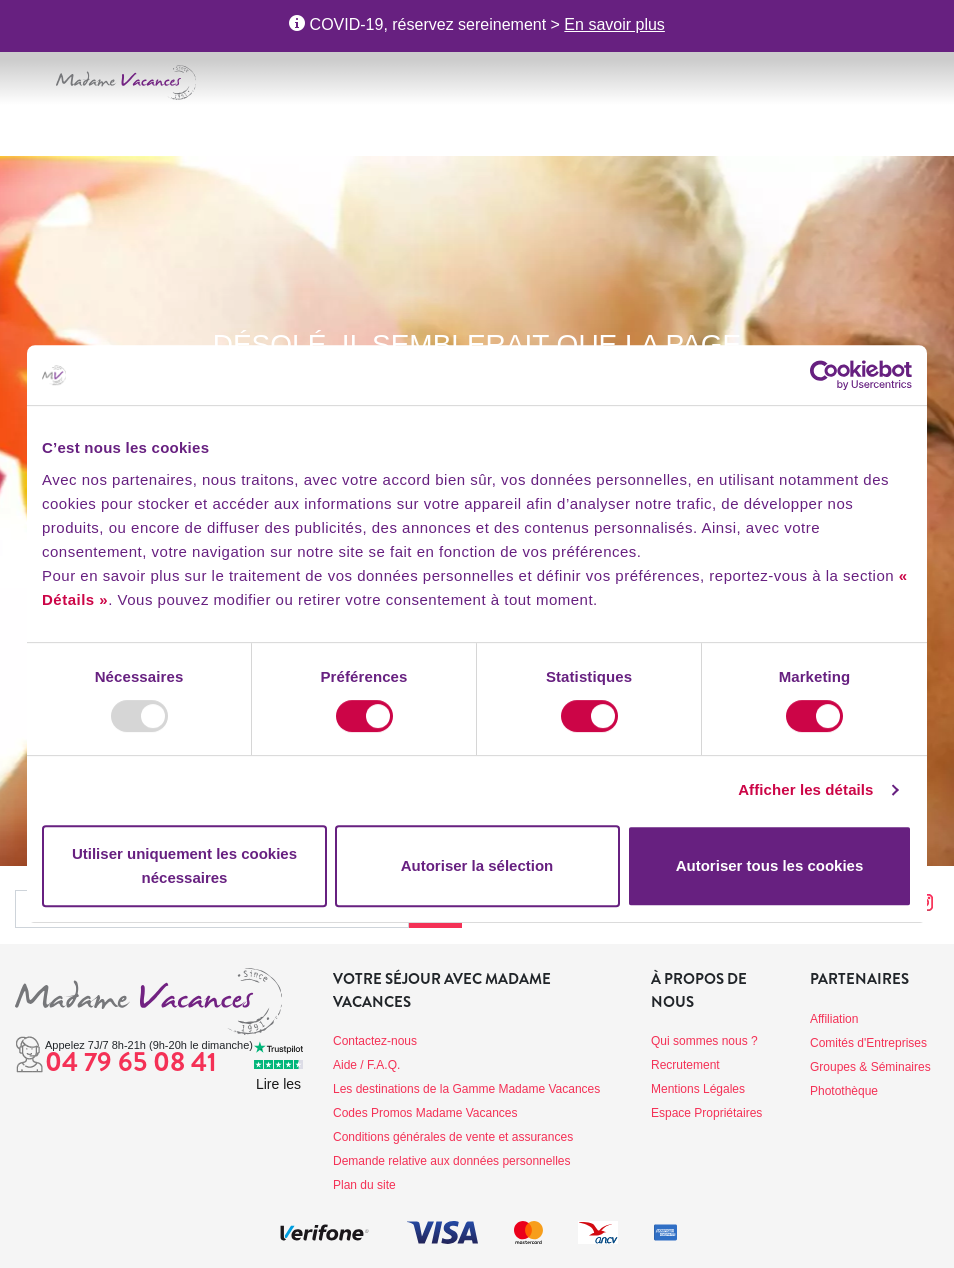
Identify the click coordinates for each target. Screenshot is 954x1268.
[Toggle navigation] (28, 79)
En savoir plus (614, 24)
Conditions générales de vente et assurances (453, 1137)
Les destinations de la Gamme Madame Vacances (466, 1089)
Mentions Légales (698, 1089)
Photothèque (844, 1091)
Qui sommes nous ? (704, 1041)
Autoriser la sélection (477, 865)
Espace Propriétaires (706, 1113)
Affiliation (834, 1019)
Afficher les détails (805, 789)
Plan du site (364, 1185)
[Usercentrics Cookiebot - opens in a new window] (824, 375)
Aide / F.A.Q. (366, 1065)
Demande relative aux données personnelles (452, 1161)
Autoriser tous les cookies (770, 865)
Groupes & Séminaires (870, 1067)
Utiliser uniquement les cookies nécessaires (184, 865)
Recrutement (685, 1065)
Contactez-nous (375, 1041)
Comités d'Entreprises (868, 1043)
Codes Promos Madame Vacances (425, 1113)
